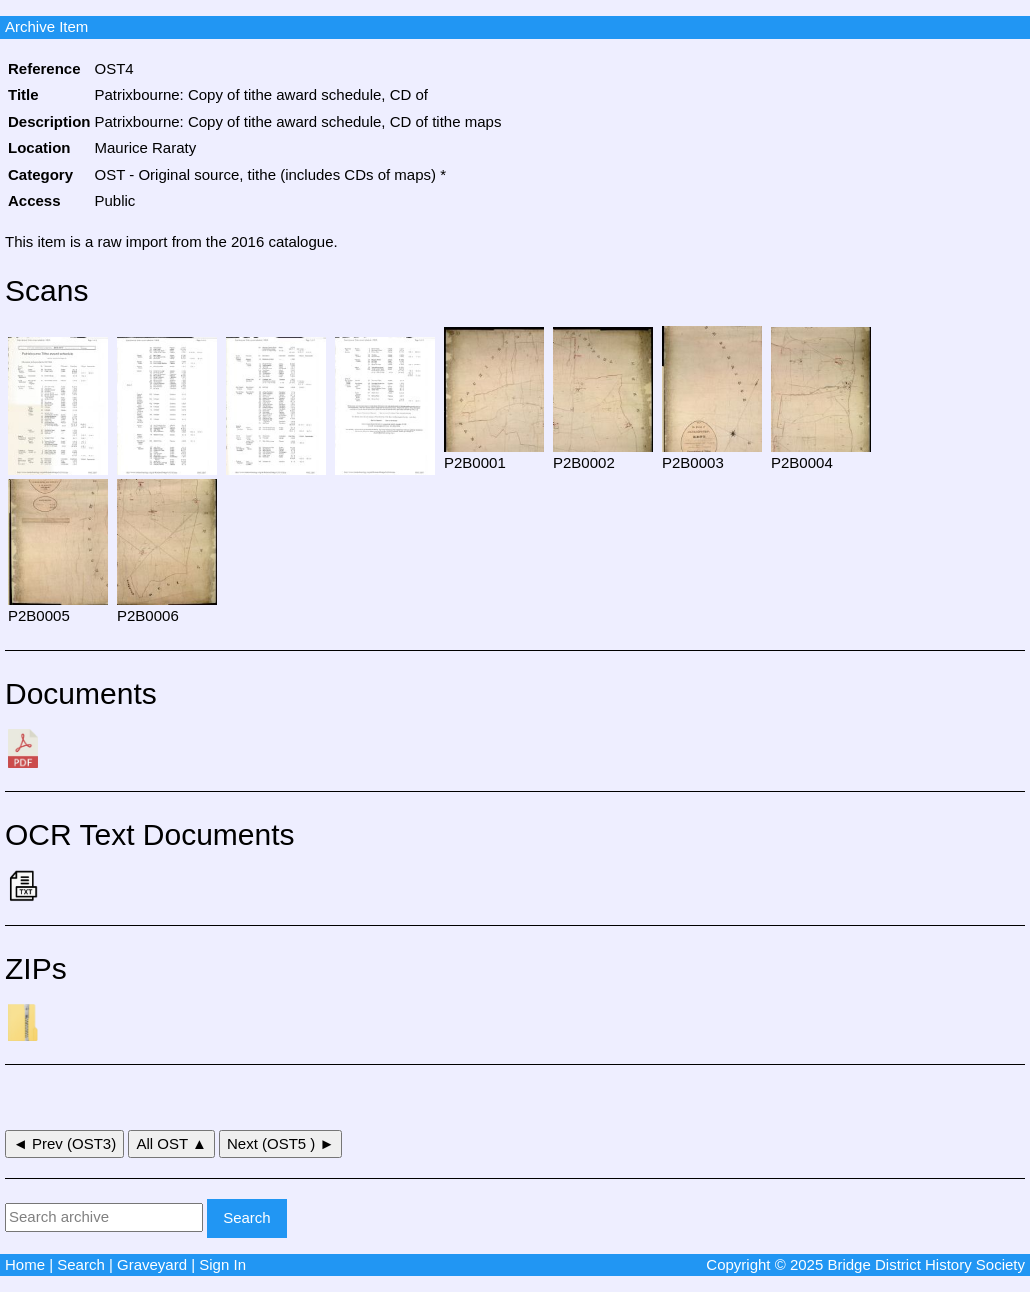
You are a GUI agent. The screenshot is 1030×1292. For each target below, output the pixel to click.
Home (25, 1264)
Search (81, 1264)
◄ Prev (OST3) (64, 1143)
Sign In (222, 1264)
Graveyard (152, 1264)
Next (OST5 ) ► (280, 1143)
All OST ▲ (171, 1143)
